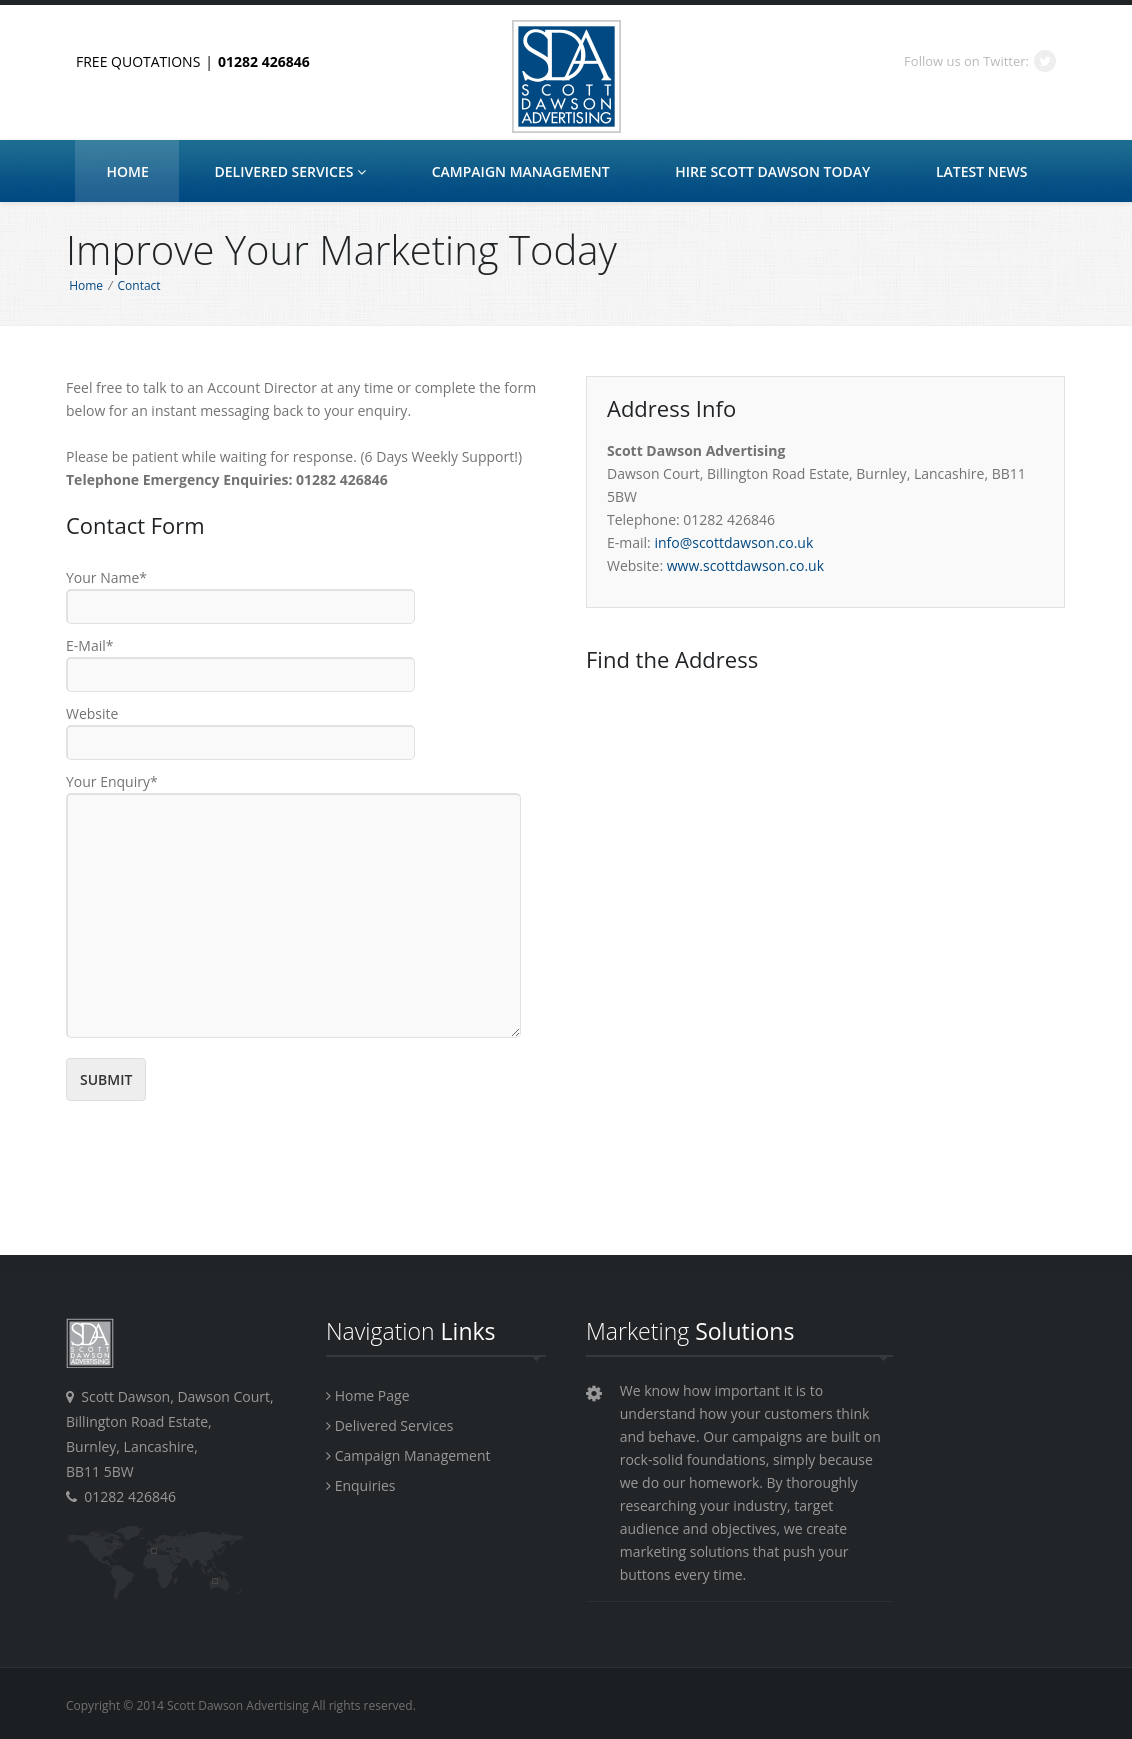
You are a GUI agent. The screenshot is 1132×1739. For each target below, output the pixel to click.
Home (128, 171)
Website (92, 713)
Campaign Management (521, 171)
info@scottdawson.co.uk (733, 542)
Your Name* (106, 577)
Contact (139, 285)
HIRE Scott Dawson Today (772, 171)
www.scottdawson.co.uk (745, 565)
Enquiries (360, 1485)
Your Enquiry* (112, 781)
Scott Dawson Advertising (566, 77)
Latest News (982, 171)
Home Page (368, 1395)
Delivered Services (290, 171)
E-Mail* (89, 645)
